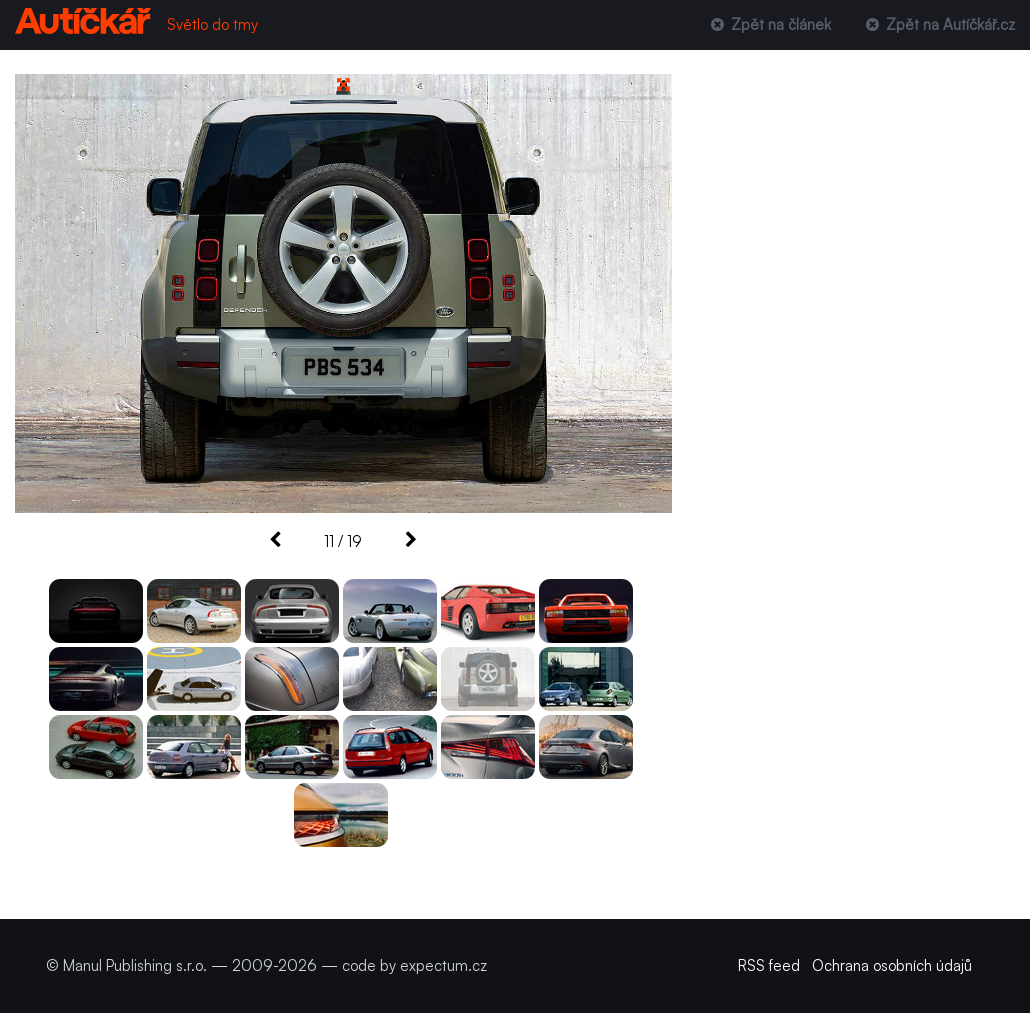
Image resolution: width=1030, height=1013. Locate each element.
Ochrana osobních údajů (892, 965)
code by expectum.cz (414, 965)
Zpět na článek (768, 24)
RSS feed (769, 965)
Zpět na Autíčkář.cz (939, 24)
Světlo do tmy (212, 24)
